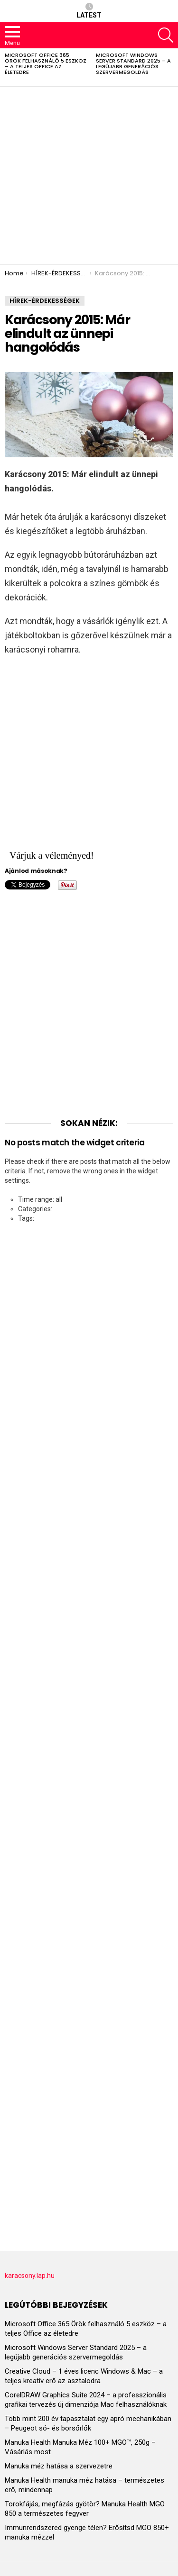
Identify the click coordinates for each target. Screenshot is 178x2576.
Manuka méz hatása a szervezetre (58, 2466)
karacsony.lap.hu (30, 2275)
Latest (89, 11)
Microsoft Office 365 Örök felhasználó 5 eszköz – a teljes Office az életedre (45, 63)
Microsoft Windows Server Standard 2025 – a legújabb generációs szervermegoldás (133, 63)
